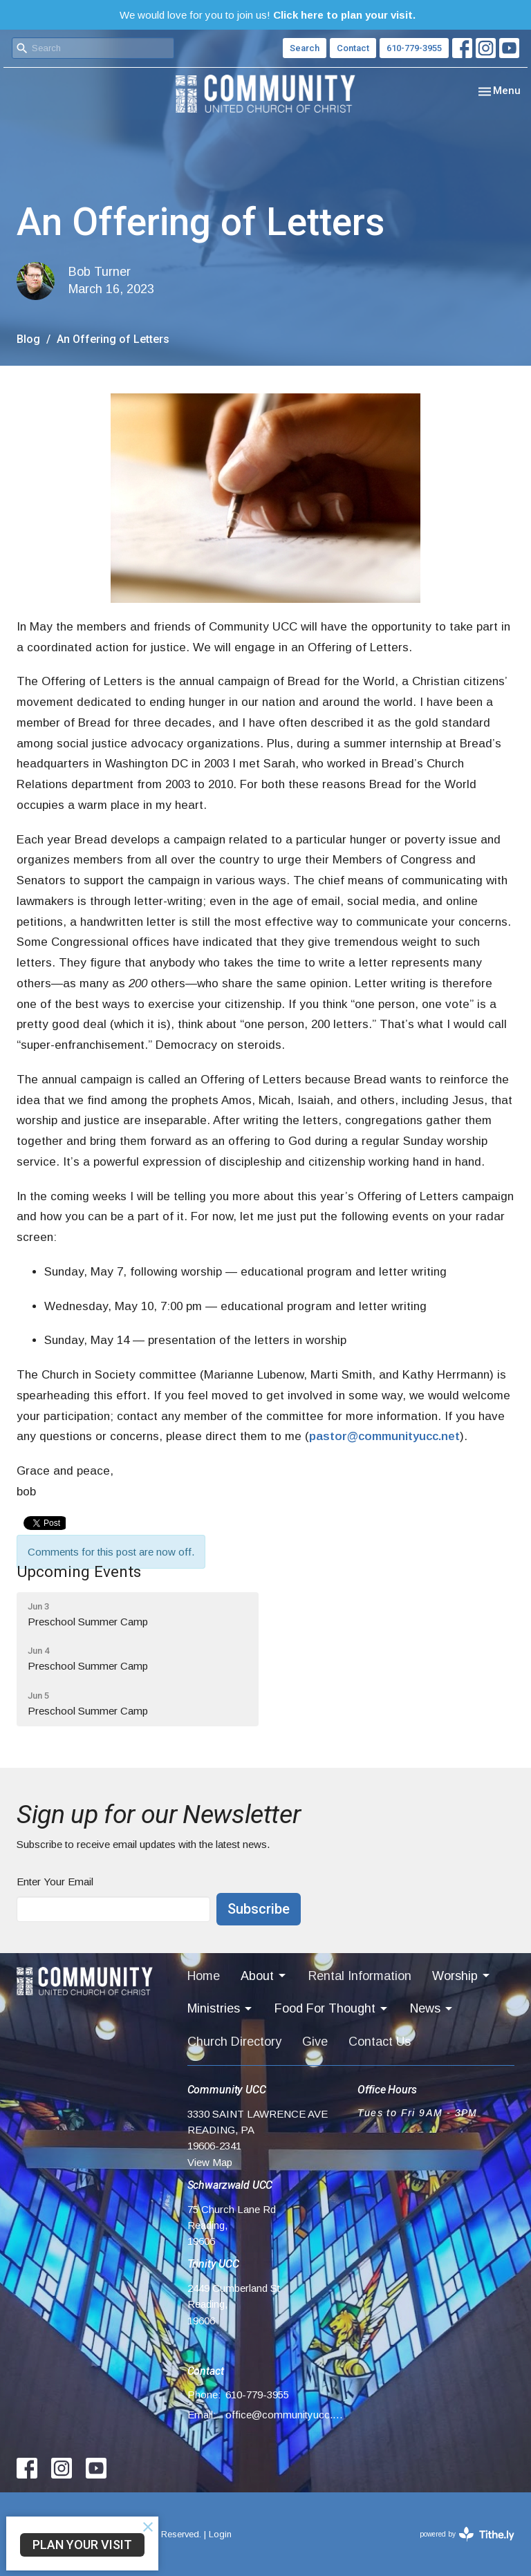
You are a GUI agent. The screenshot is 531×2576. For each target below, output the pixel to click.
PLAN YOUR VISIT (82, 2544)
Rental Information (359, 1976)
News (432, 2008)
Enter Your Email (55, 1881)
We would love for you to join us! (268, 15)
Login (220, 2534)
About (264, 1976)
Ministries (220, 2008)
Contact (353, 48)
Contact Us (379, 2041)
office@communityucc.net (284, 2414)
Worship (462, 1976)
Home (203, 1976)
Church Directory (234, 2041)
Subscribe (258, 1909)
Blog (28, 339)
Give (315, 2041)
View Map (209, 2162)
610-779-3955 (414, 48)
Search (304, 48)
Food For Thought (331, 2008)
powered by (467, 2534)
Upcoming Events (79, 1571)
